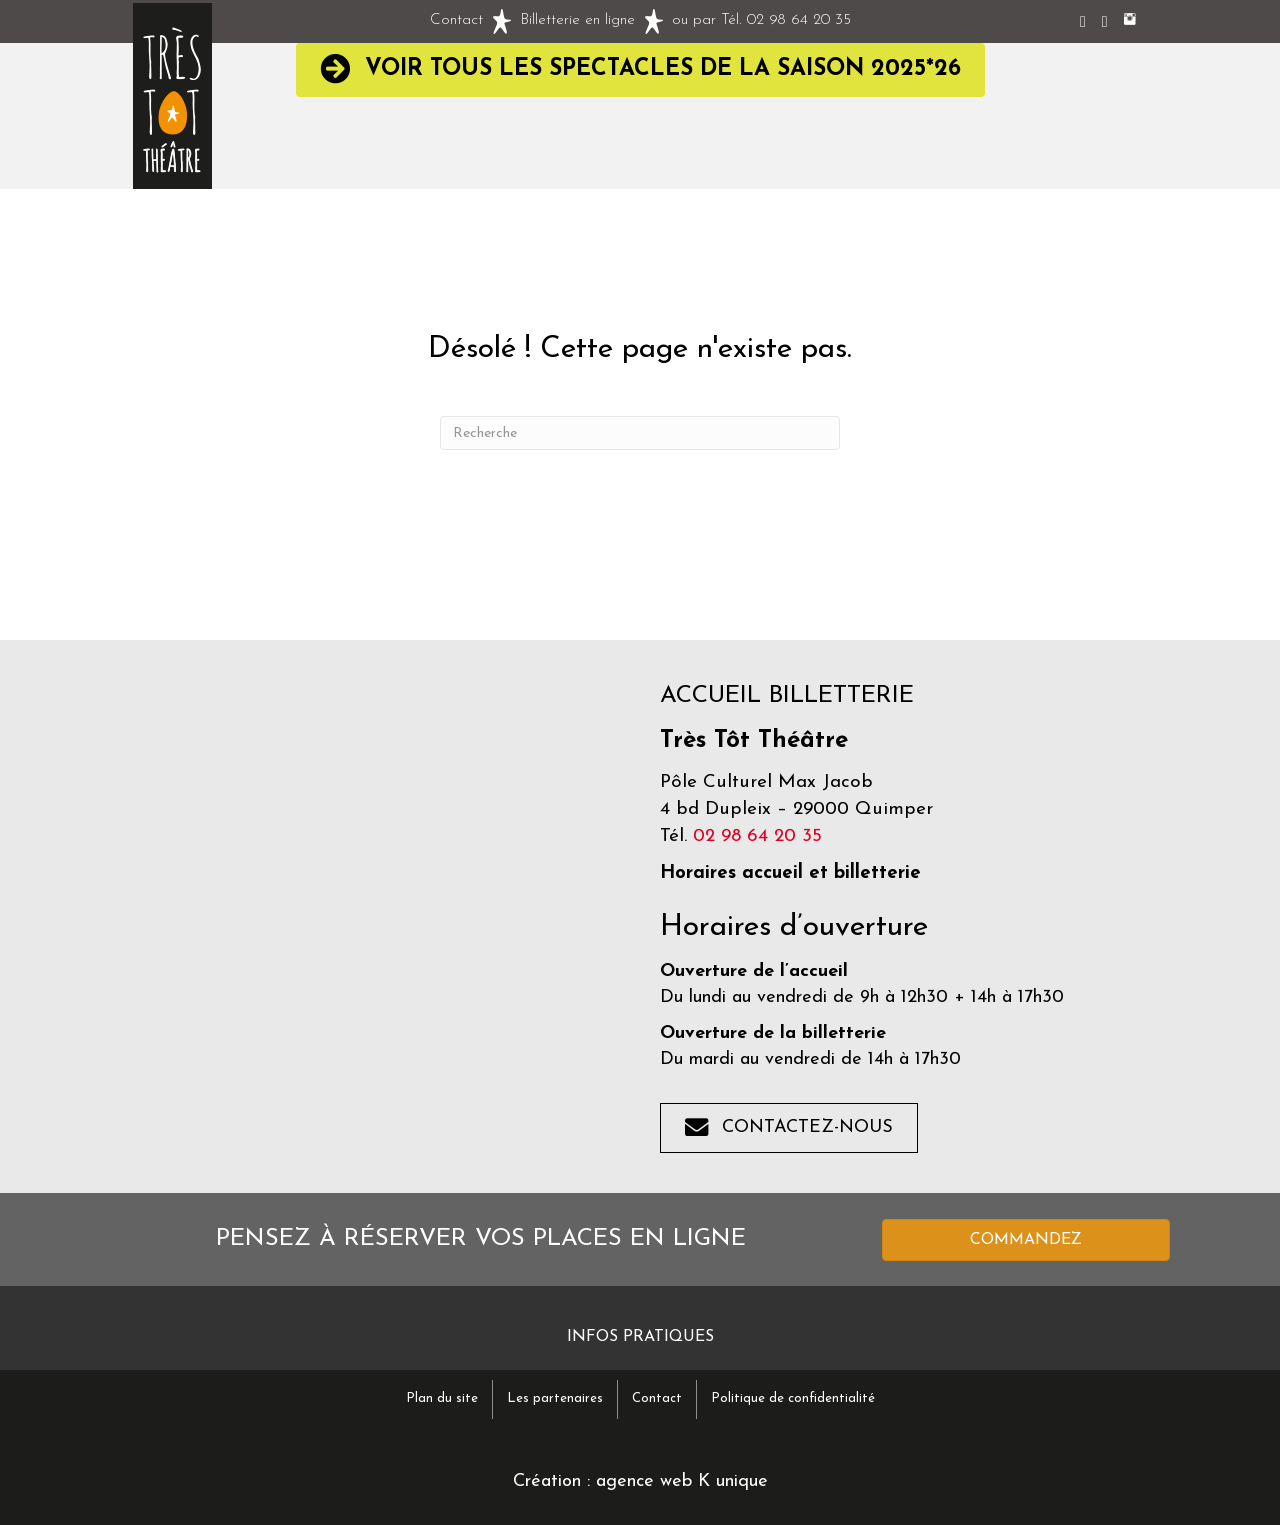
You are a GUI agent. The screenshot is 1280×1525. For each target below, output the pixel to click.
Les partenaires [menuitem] (555, 1398)
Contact (456, 20)
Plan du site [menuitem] (442, 1398)
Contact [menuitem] (657, 1398)
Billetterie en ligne (577, 20)
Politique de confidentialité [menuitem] (793, 1398)
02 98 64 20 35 (799, 20)
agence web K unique (682, 1481)
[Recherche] (640, 433)
